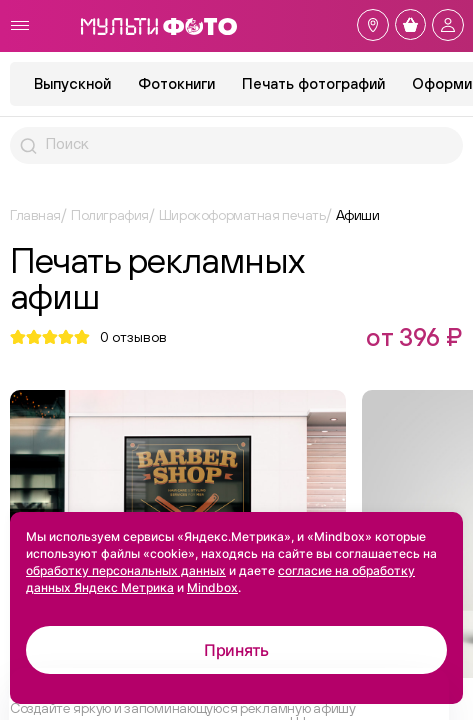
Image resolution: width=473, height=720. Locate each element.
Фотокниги (176, 83)
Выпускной (72, 83)
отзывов (133, 337)
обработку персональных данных (126, 570)
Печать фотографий (313, 83)
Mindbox (212, 587)
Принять (236, 650)
